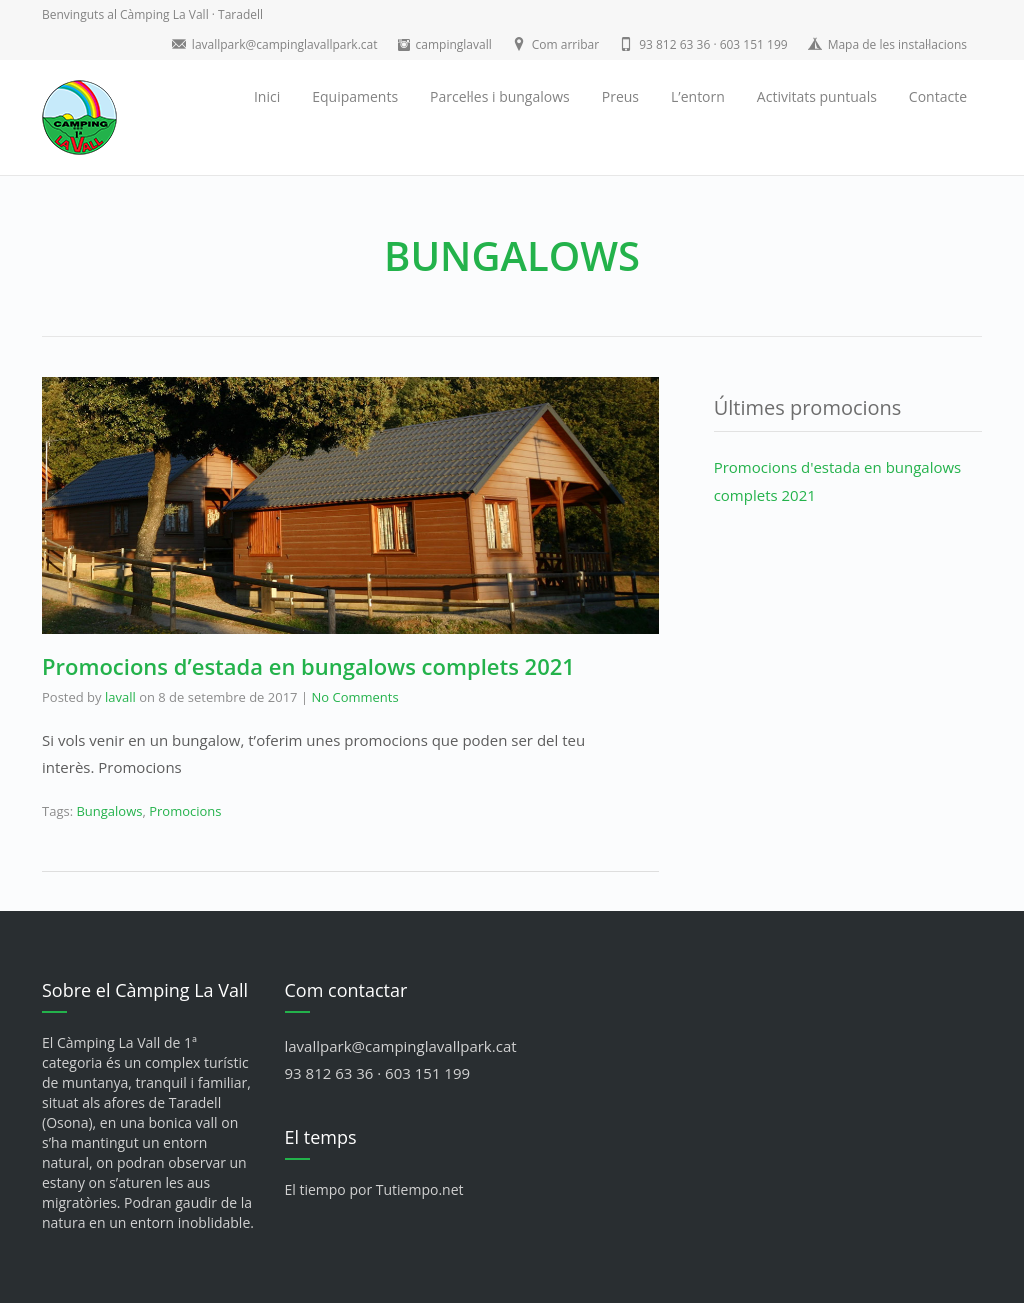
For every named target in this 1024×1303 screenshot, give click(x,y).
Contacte (938, 96)
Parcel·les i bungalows (500, 96)
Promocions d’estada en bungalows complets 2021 (308, 666)
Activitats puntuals (817, 96)
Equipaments (355, 96)
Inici (267, 96)
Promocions (185, 811)
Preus (620, 96)
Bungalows (109, 811)
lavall (120, 697)
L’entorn (698, 96)
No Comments (354, 697)
